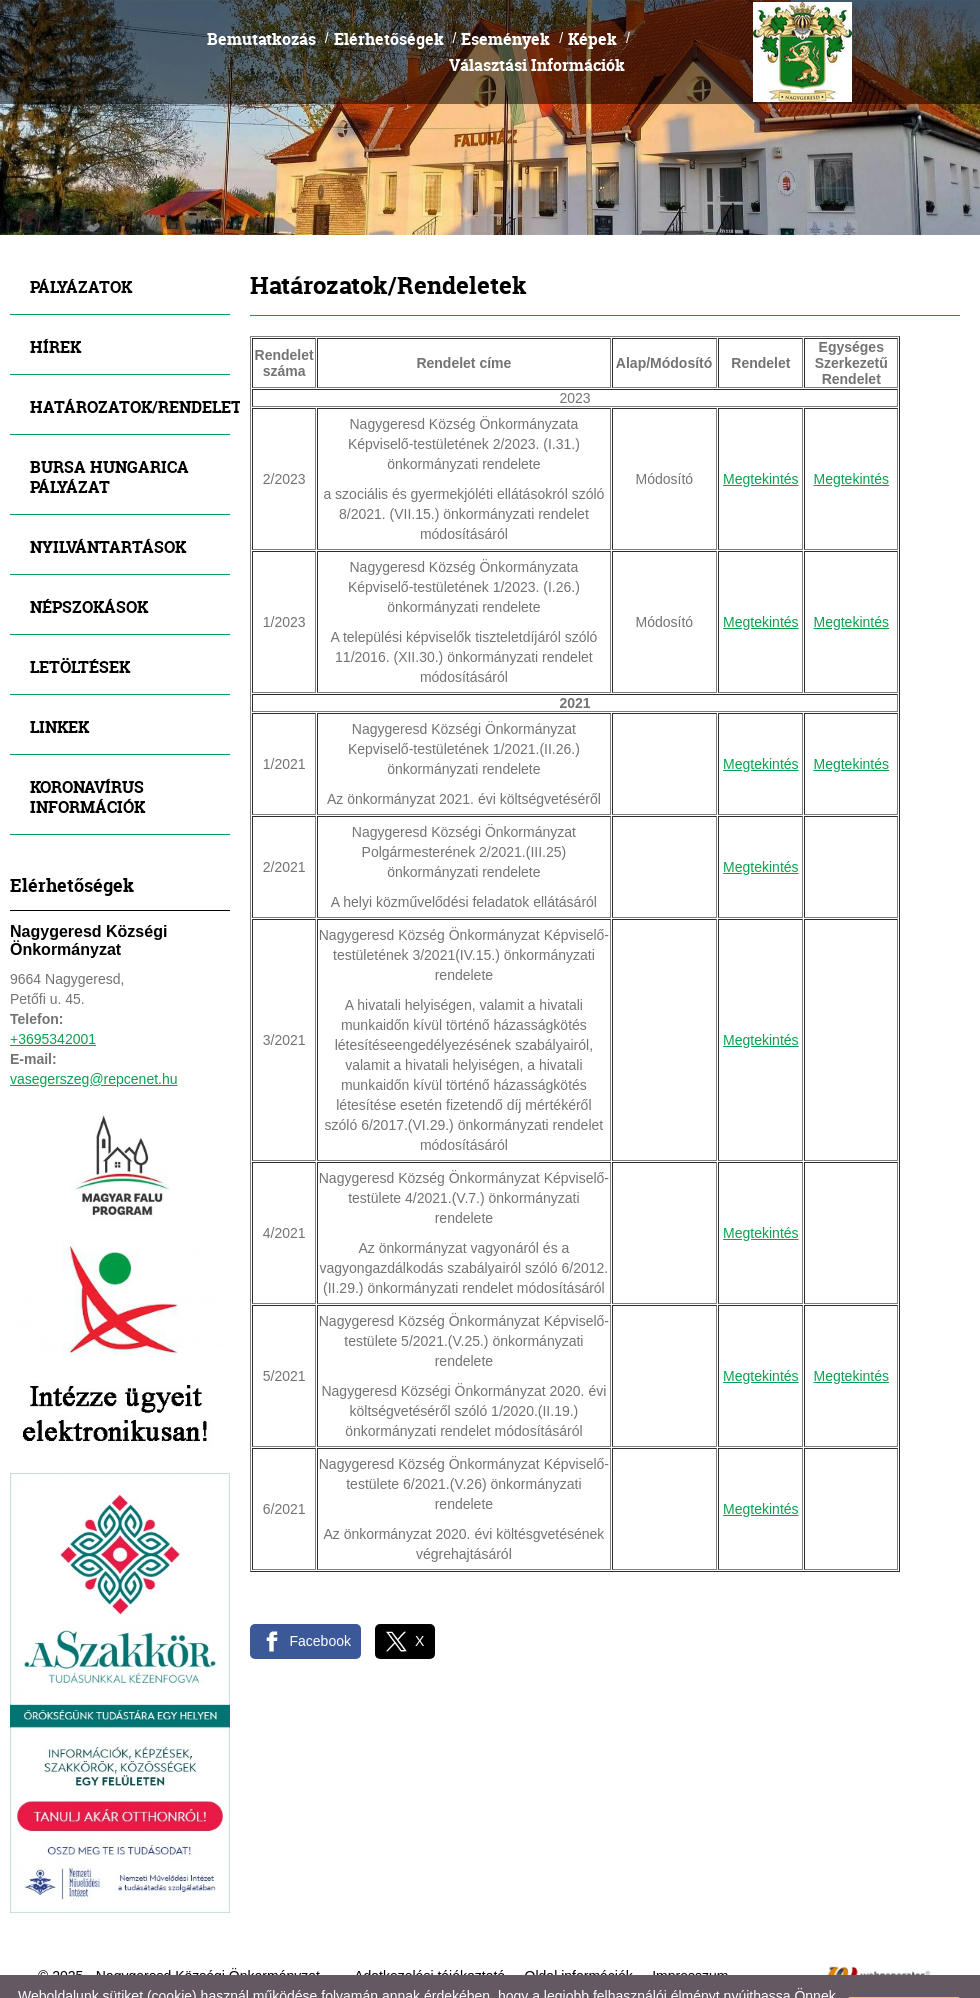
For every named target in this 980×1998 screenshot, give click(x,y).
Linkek (59, 675)
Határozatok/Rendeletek (130, 355)
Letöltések (80, 615)
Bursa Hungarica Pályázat (109, 425)
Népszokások (89, 555)
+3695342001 (53, 988)
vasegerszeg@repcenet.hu (94, 1028)
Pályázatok (81, 235)
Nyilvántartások (108, 495)
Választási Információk (537, 13)
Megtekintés (760, 428)
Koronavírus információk (87, 745)
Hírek (55, 295)
